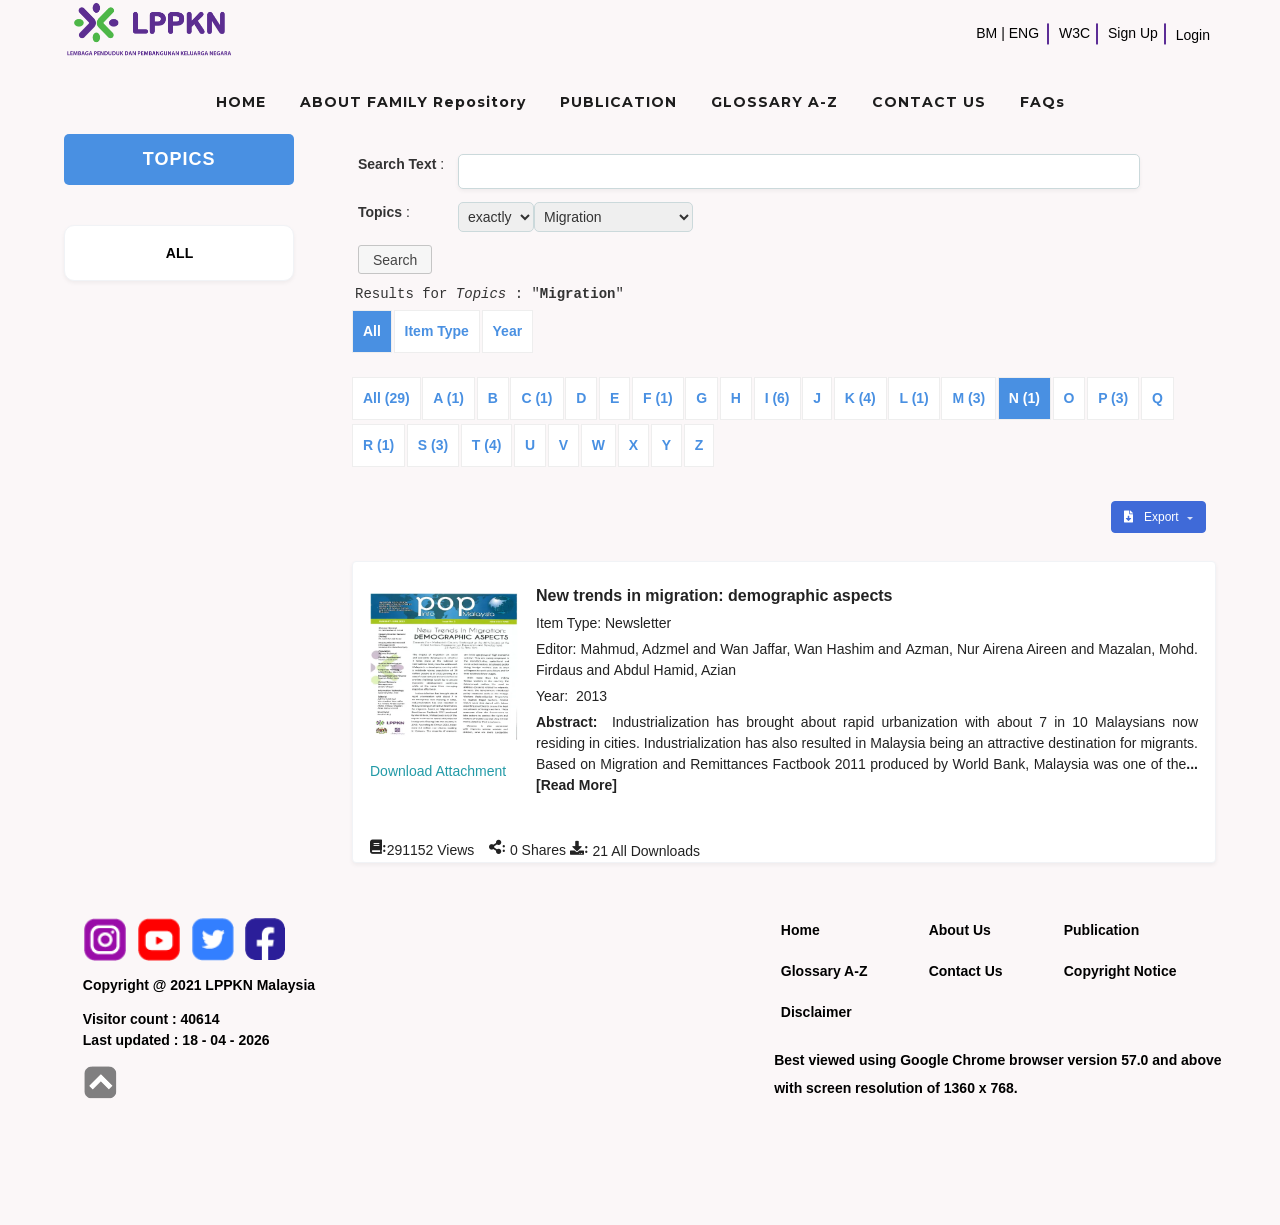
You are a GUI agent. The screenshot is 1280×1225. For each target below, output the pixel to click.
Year (508, 331)
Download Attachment (438, 771)
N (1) (1024, 398)
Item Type (437, 331)
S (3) (433, 445)
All (372, 331)
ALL (180, 253)
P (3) (1113, 398)
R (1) (378, 445)
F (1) (658, 398)
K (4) (860, 398)
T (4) (487, 445)
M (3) (968, 398)
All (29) (386, 398)
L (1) (913, 398)
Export (1153, 517)
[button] (395, 259)
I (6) (777, 398)
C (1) (536, 398)
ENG (1024, 33)
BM (986, 33)
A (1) (448, 398)
